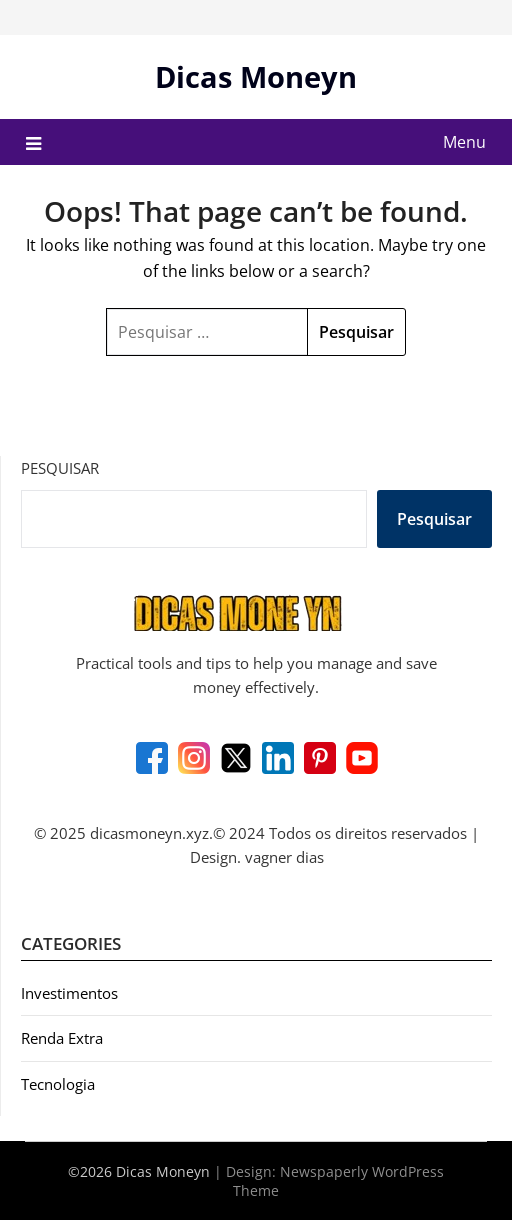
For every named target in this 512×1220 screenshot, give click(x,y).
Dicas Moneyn (256, 76)
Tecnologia (58, 1084)
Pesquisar (60, 468)
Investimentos (69, 993)
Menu (464, 142)
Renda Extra (62, 1038)
